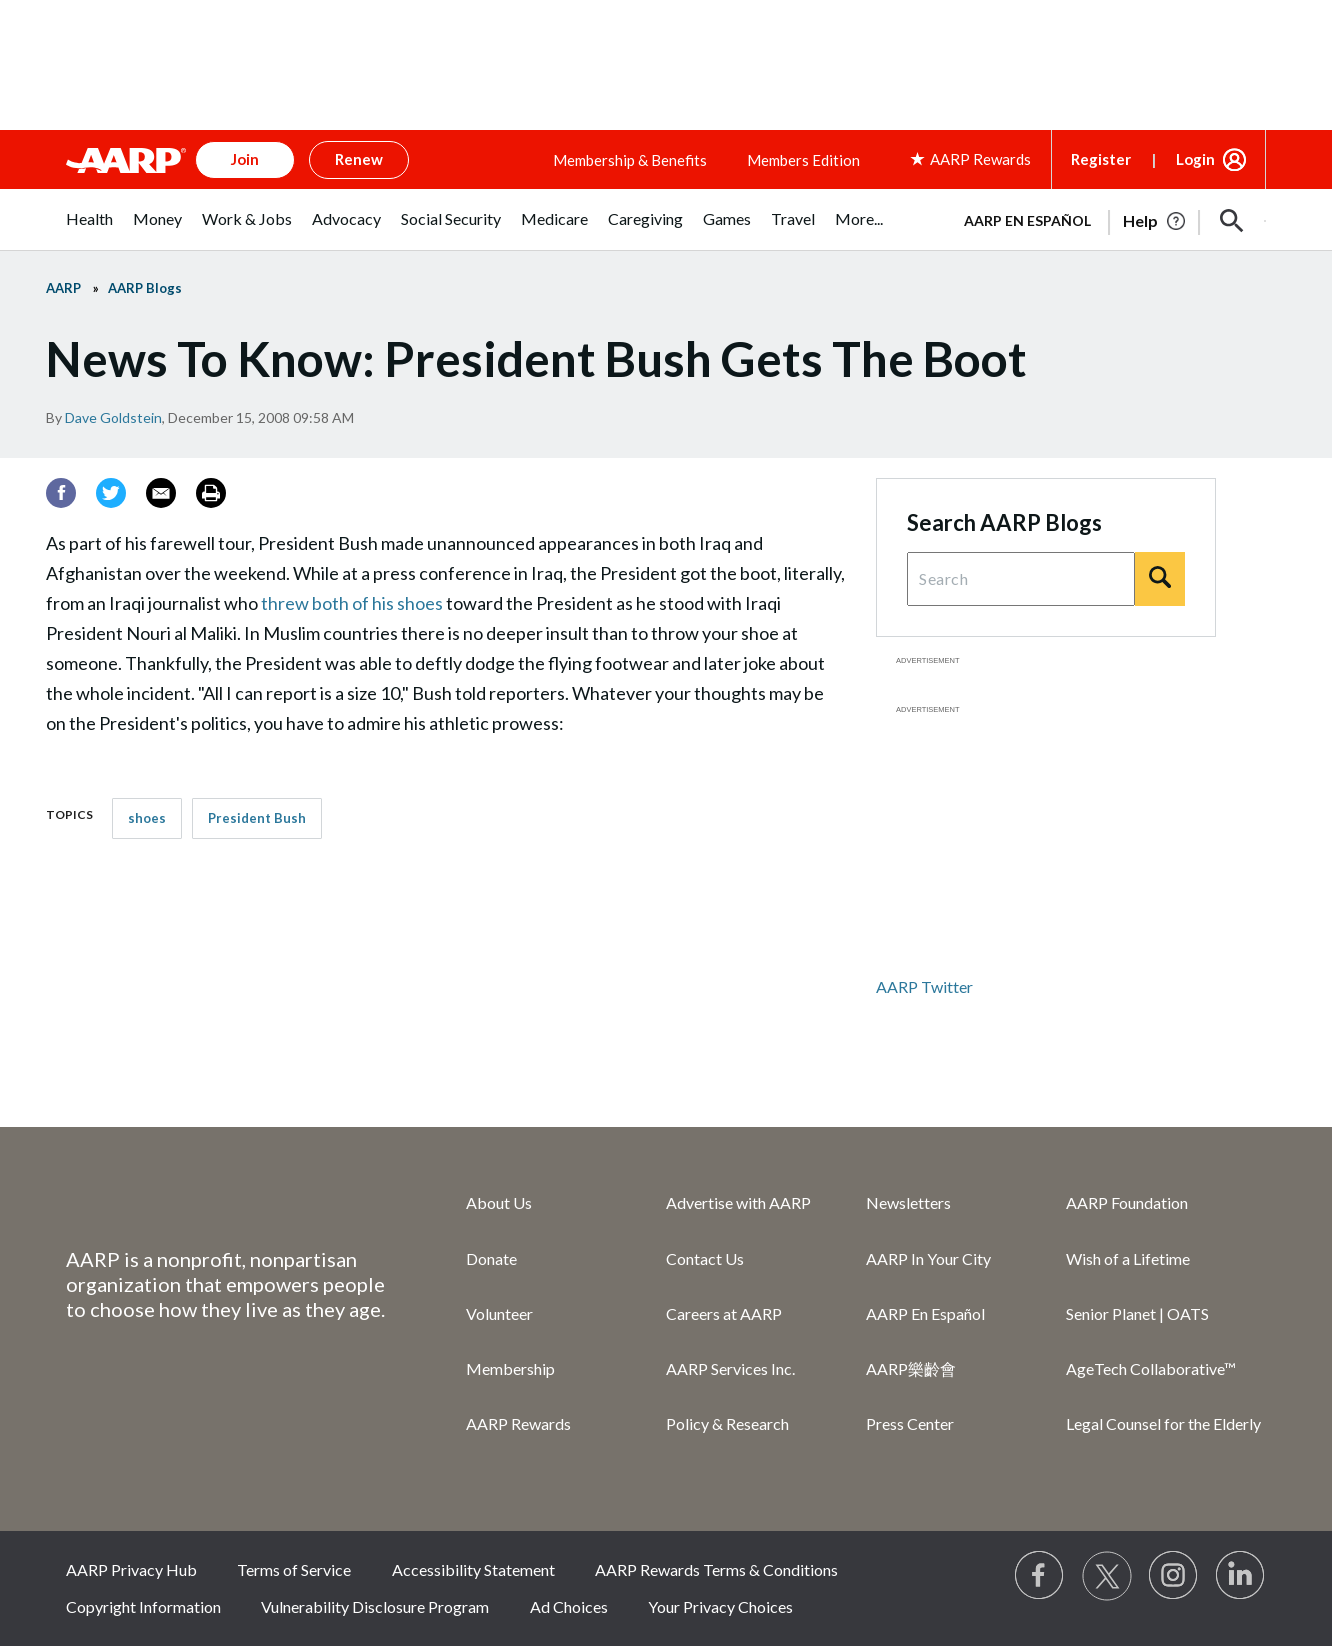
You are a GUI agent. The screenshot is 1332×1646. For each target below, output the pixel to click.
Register (1101, 159)
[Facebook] (61, 493)
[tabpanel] (1106, 219)
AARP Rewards (518, 1423)
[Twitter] (111, 493)
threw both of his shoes (352, 603)
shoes (147, 818)
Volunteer (499, 1313)
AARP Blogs (145, 288)
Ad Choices (569, 1606)
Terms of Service (294, 1569)
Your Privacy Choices (720, 1606)
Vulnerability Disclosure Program (375, 1606)
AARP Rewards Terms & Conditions (716, 1569)
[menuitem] (89, 229)
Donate (491, 1258)
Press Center (910, 1423)
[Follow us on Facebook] (1040, 1576)
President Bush (257, 818)
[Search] (1160, 579)
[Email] (161, 493)
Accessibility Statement (473, 1569)
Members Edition (803, 160)
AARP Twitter (924, 986)
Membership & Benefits (630, 160)
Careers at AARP (724, 1313)
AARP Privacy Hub (131, 1569)
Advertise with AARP (738, 1202)
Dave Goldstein (113, 417)
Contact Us (705, 1258)
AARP (63, 288)
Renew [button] (359, 159)
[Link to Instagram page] (1174, 1576)
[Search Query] (1021, 579)
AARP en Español (1027, 220)
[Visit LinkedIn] (1241, 1576)
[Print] (211, 493)
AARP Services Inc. (730, 1368)
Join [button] (245, 159)
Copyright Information (143, 1606)
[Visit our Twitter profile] (1107, 1576)
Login (1195, 159)
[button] (1232, 221)
